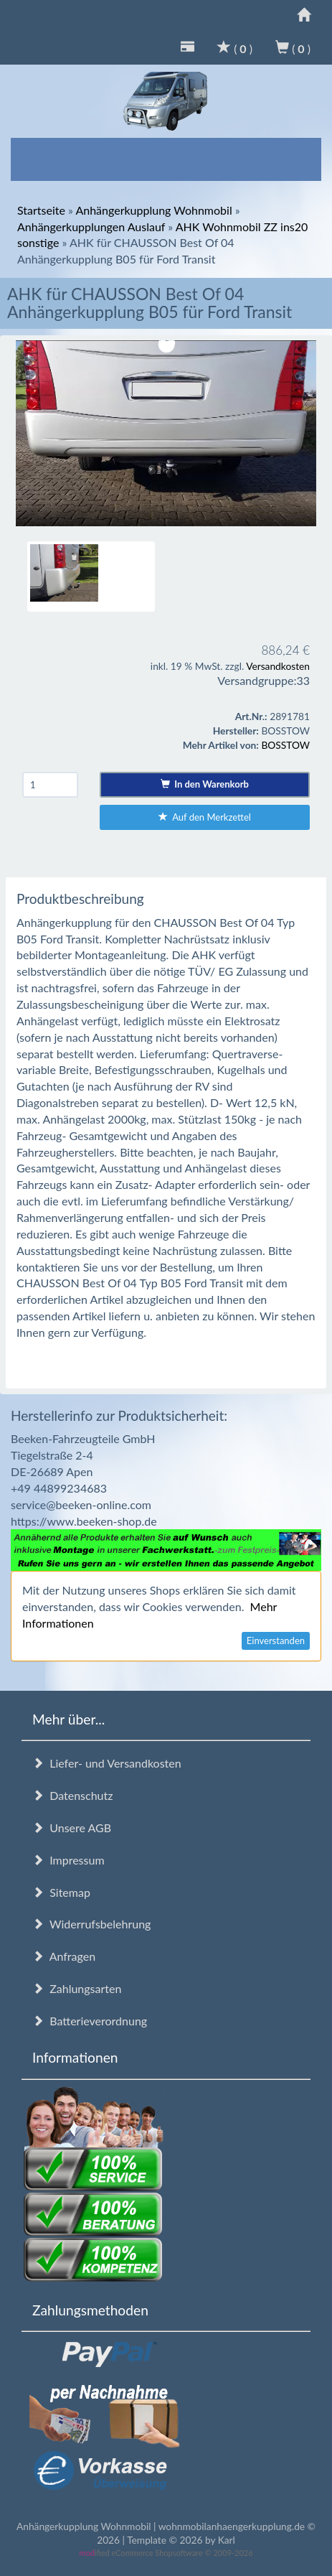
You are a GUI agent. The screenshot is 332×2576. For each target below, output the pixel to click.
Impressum (68, 1860)
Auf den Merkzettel (204, 817)
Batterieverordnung (89, 2020)
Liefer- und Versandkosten (106, 1763)
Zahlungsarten (76, 1988)
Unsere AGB (71, 1827)
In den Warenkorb (205, 784)
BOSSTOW (285, 745)
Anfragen (63, 1956)
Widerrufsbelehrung (91, 1924)
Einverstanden (276, 1640)
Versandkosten (278, 666)
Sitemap (61, 1892)
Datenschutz (72, 1795)
